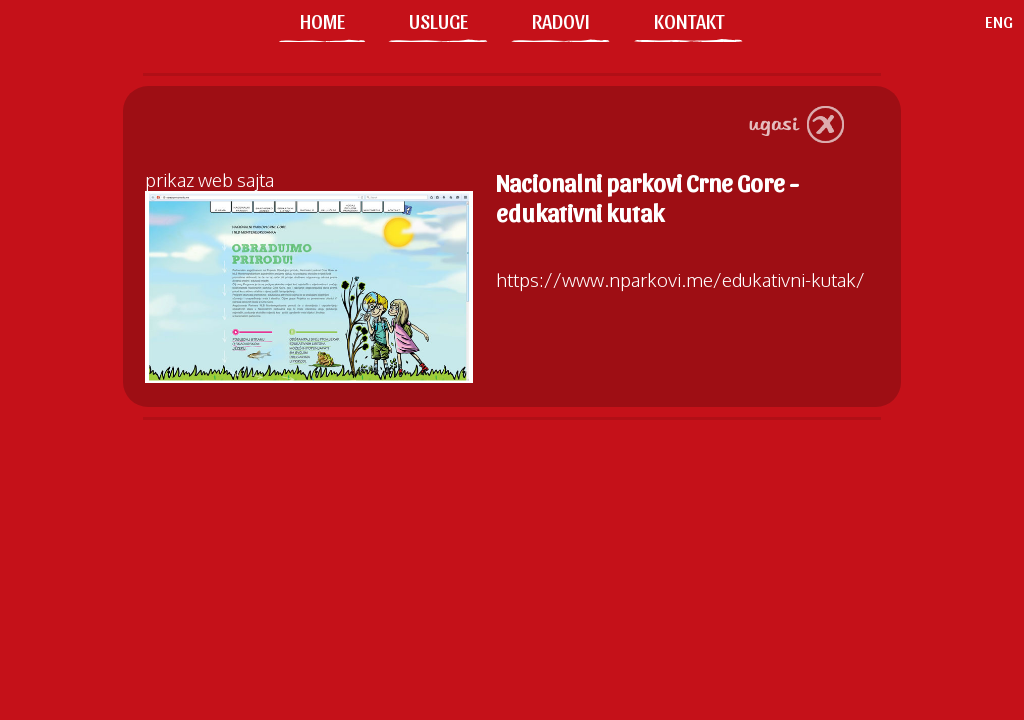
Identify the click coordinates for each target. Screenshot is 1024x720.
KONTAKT (689, 21)
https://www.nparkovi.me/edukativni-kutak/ (680, 279)
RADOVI (561, 21)
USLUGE (438, 21)
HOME (322, 21)
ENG (999, 20)
